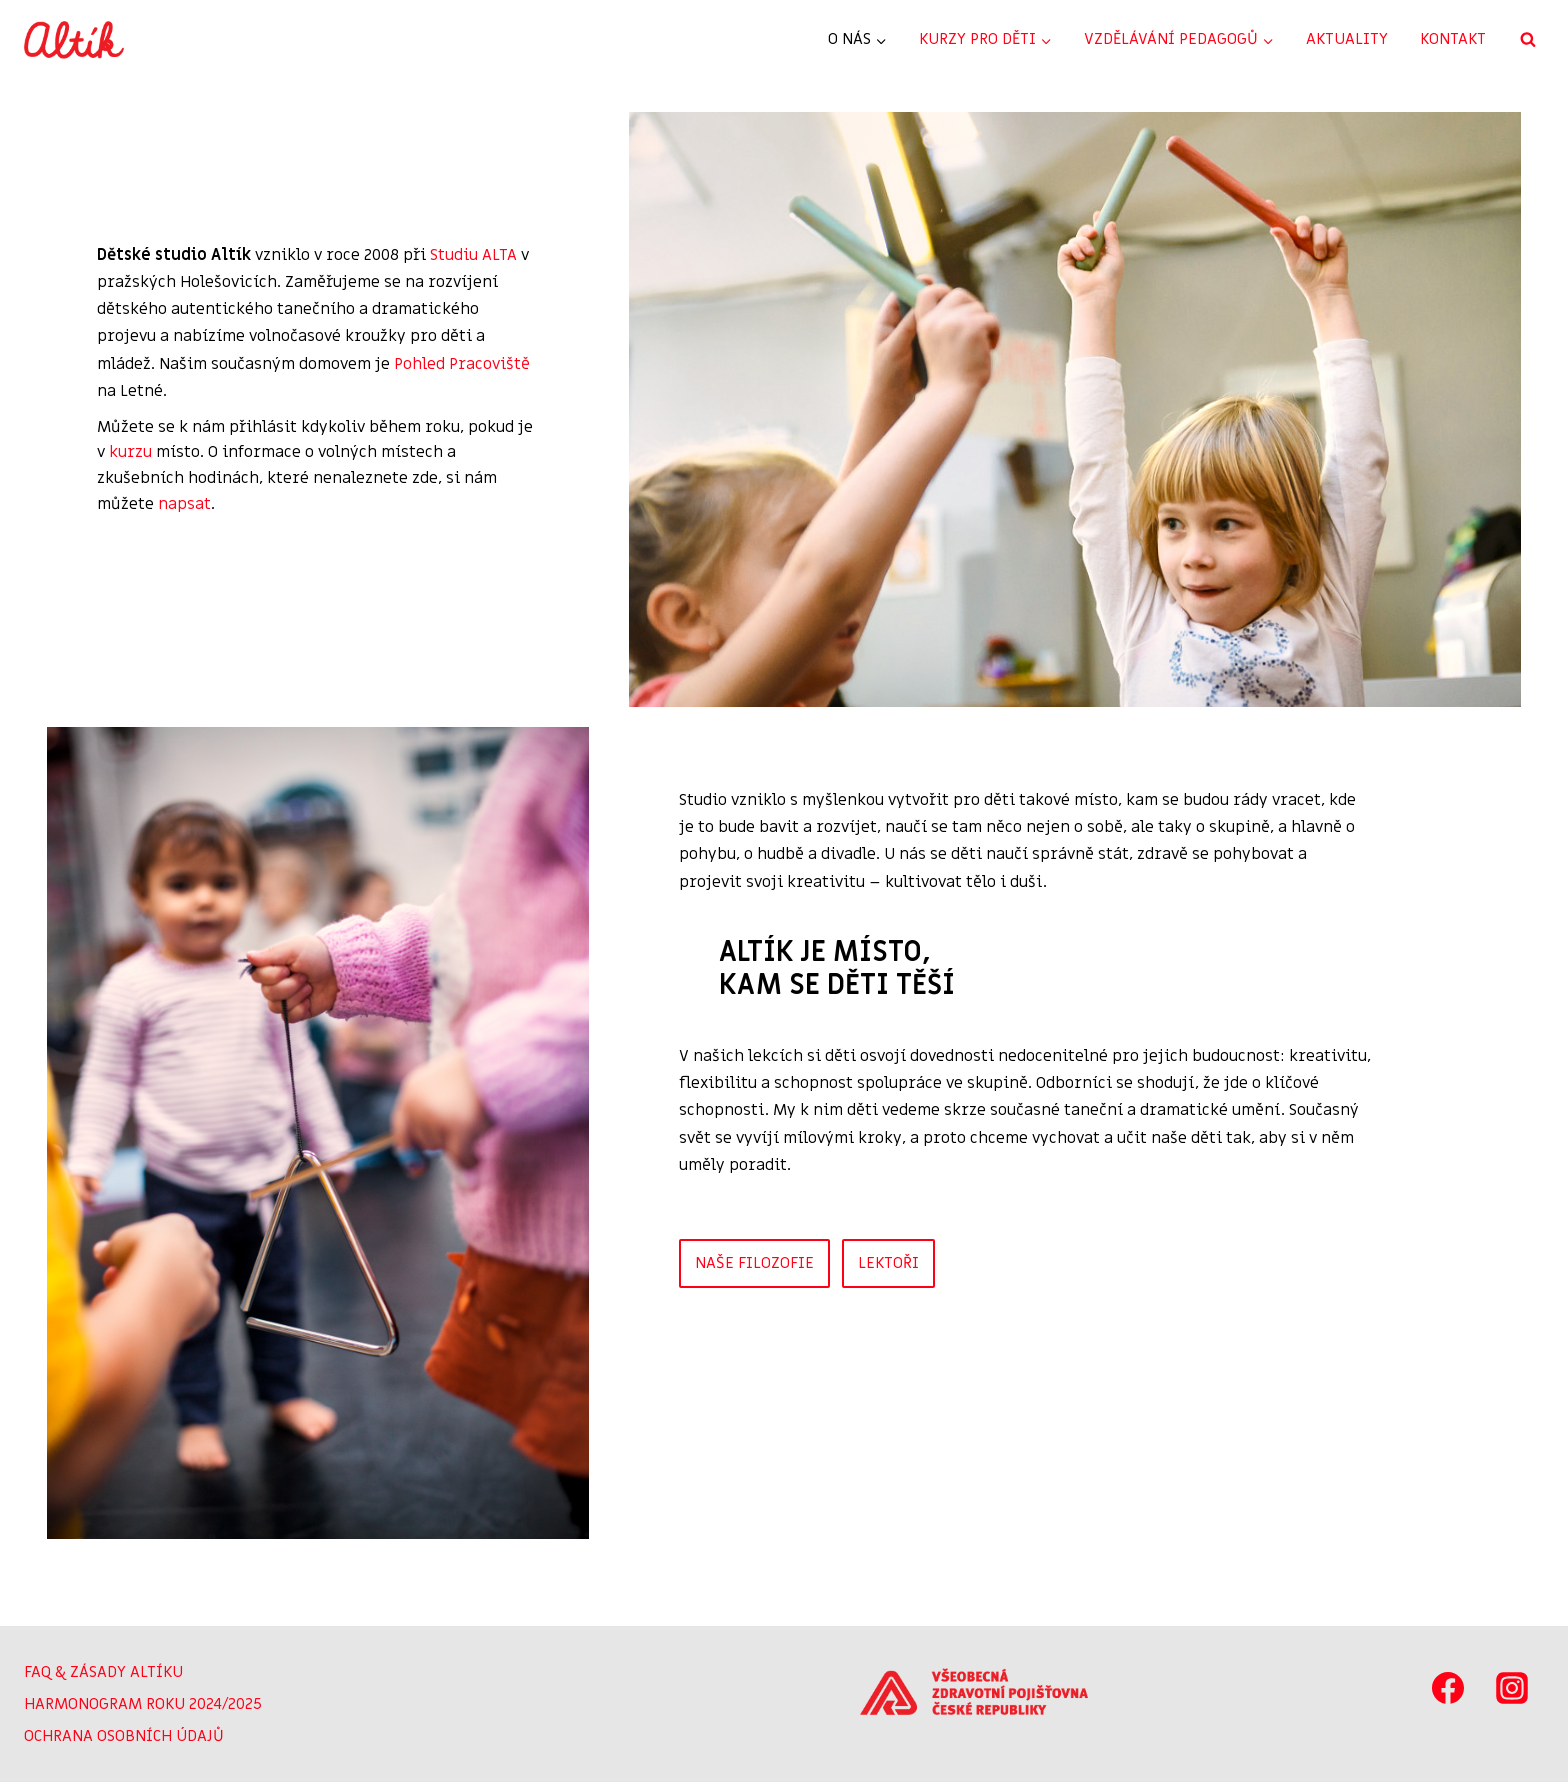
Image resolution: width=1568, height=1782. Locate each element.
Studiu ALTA (466, 271)
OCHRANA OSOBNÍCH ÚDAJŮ (124, 1736)
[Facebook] (1448, 1688)
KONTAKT (1453, 39)
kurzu (123, 442)
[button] (1077, 412)
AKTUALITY (1347, 39)
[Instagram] (1512, 1688)
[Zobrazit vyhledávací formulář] (1528, 40)
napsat (177, 493)
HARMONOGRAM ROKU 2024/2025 (143, 1704)
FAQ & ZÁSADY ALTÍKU (103, 1672)
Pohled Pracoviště (341, 380)
